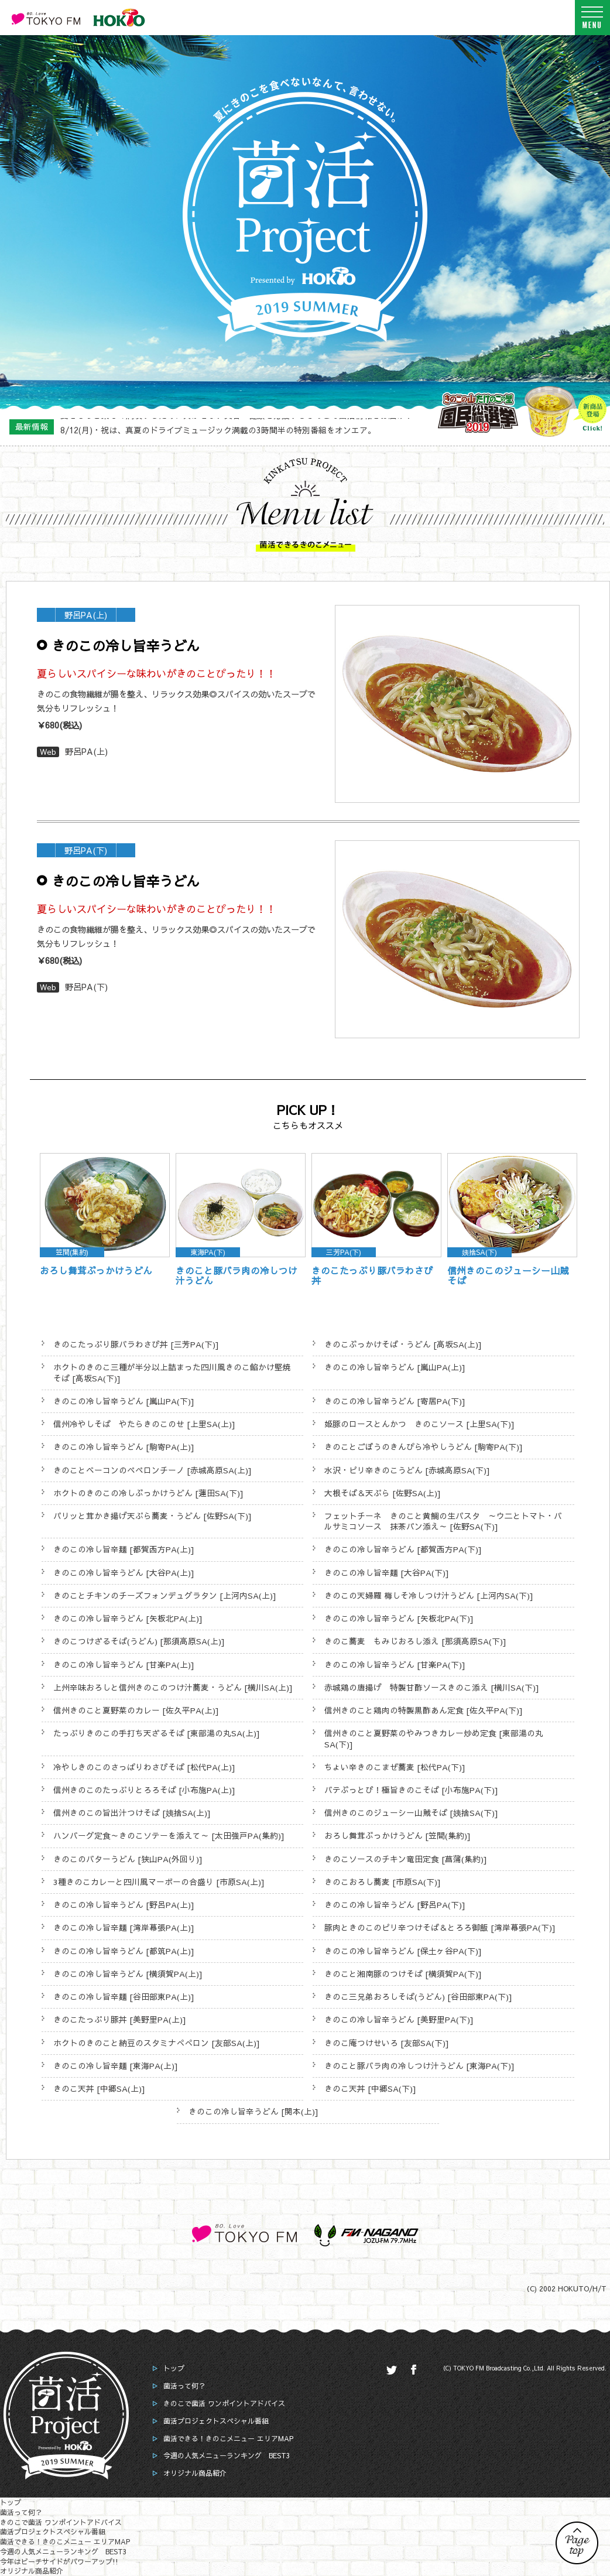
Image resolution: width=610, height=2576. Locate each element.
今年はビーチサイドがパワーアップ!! (59, 2561)
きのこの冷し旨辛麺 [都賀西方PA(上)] (123, 1549)
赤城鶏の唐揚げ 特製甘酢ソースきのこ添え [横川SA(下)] (431, 1687)
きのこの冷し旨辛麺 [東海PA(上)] (115, 2065)
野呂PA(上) (86, 751)
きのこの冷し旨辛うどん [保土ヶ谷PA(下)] (403, 1950)
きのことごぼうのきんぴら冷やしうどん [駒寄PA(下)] (423, 1446)
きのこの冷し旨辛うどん (126, 645)
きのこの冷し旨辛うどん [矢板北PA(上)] (128, 1618)
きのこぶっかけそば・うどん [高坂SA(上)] (403, 1344)
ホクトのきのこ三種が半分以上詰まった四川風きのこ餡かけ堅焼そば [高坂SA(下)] (172, 1372)
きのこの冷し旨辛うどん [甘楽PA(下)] (394, 1664)
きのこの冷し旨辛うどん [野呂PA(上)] (123, 1904)
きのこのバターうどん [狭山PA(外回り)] (128, 1859)
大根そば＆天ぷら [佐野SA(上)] (382, 1493)
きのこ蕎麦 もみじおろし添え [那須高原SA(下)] (415, 1641)
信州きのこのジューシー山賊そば (508, 1275)
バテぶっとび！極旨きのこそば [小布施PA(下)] (411, 1789)
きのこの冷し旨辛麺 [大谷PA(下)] (386, 1572)
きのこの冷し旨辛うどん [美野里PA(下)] (399, 2019)
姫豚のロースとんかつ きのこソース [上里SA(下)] (419, 1423)
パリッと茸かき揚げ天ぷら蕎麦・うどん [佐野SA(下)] (152, 1515)
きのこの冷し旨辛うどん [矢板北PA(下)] (399, 1618)
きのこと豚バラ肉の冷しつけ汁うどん (236, 1275)
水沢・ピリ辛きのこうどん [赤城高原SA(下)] (407, 1470)
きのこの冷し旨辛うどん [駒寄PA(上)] (123, 1446)
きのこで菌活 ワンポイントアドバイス (224, 2403)
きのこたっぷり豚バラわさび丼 (372, 1275)
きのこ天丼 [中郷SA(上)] (99, 2088)
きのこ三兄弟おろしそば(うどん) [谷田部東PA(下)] (418, 1996)
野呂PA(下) (86, 987)
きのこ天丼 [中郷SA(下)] (370, 2088)
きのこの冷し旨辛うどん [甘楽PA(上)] (123, 1664)
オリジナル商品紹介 (195, 2473)
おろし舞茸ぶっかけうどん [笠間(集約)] (397, 1835)
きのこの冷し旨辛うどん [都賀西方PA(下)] (403, 1549)
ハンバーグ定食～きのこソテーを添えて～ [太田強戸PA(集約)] (169, 1835)
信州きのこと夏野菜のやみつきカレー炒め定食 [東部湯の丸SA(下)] (433, 1738)
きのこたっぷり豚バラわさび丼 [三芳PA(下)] (136, 1344)
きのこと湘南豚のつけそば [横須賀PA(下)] (403, 1973)
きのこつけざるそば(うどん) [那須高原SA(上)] (139, 1641)
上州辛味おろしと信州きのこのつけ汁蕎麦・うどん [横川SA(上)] (173, 1687)
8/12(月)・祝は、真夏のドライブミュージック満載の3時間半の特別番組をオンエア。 (218, 426)
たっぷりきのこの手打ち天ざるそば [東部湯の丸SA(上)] (156, 1733)
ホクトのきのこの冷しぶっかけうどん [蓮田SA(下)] (148, 1493)
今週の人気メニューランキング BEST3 (226, 2455)
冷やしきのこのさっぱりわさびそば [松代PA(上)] (144, 1767)
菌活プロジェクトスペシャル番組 (216, 2421)
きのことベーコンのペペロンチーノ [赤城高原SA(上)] (152, 1470)
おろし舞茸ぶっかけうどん (96, 1270)
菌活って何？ (184, 2385)
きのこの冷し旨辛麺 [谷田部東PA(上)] (123, 1996)
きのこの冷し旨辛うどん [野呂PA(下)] (394, 1904)
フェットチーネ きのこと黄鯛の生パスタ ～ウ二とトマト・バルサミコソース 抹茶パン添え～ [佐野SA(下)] (443, 1521)
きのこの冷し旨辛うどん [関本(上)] (253, 2111)
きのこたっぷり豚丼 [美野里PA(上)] (119, 2019)
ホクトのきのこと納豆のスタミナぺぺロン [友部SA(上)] (156, 2042)
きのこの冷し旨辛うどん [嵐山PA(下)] (123, 1401)
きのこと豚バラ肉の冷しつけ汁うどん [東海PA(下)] (419, 2065)
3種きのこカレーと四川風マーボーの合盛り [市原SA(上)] (159, 1881)
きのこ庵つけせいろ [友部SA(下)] (386, 2042)
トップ (173, 2368)
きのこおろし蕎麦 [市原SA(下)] (382, 1881)
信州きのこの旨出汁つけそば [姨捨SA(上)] (132, 1812)
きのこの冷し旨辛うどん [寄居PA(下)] (394, 1401)
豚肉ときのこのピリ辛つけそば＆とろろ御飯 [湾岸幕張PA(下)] (440, 1927)
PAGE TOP (577, 2543)
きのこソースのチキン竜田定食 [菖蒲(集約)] (405, 1859)
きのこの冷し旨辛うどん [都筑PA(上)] (123, 1950)
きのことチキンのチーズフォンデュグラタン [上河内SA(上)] (164, 1595)
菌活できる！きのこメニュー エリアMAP (228, 2438)
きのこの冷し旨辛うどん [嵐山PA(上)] (394, 1367)
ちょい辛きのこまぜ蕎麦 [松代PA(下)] (394, 1767)
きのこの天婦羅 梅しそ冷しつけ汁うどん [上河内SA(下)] (428, 1595)
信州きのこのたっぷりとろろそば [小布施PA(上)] (144, 1789)
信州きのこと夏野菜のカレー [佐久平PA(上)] (136, 1710)
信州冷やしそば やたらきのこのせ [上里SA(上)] (144, 1423)
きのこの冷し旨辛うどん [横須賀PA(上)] (128, 1973)
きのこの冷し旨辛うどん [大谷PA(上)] (123, 1572)
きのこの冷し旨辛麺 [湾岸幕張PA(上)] (123, 1927)
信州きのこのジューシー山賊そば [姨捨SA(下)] (411, 1812)
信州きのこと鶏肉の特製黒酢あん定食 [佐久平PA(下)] (423, 1710)
